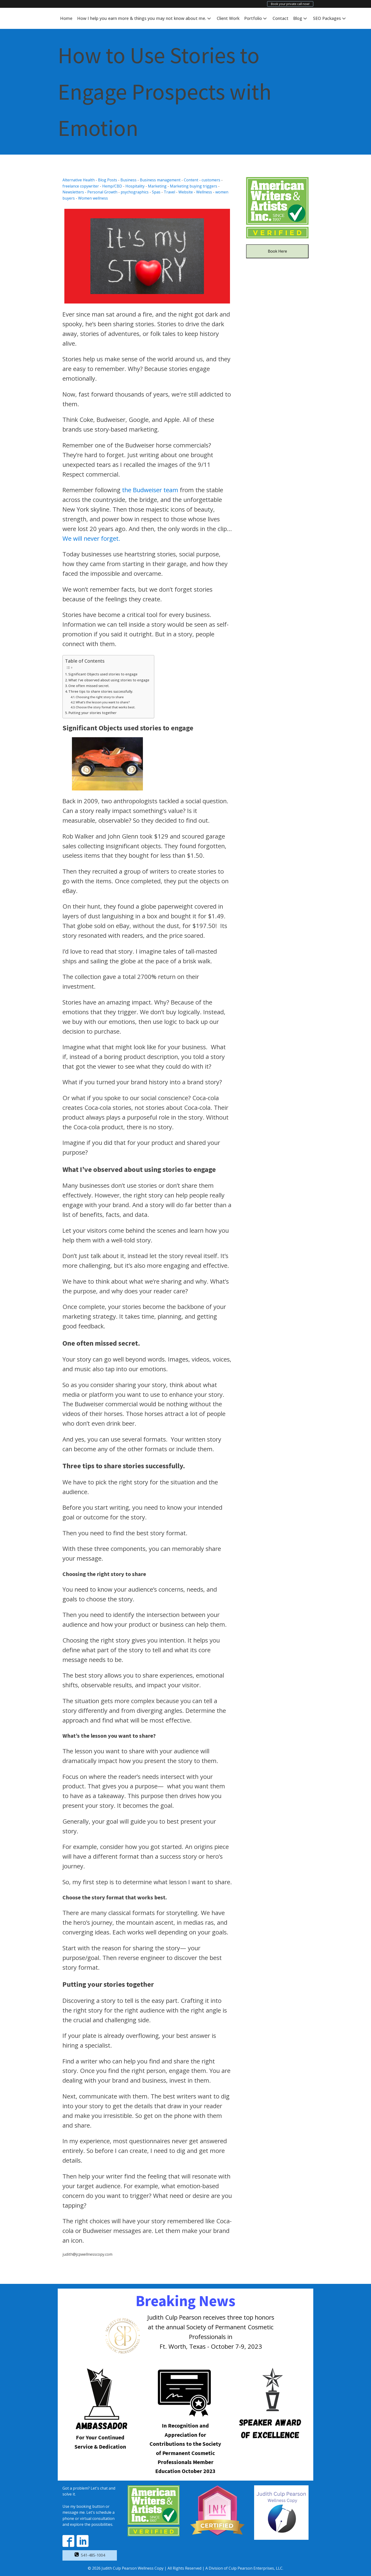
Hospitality (135, 186)
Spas (156, 192)
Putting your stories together (92, 712)
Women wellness (93, 198)
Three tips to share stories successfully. (100, 691)
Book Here (277, 251)
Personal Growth (102, 192)
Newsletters (73, 192)
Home (66, 18)
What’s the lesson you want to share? (103, 702)
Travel (169, 192)
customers (211, 180)
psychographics (135, 192)
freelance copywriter (80, 186)
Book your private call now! (290, 4)
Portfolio (256, 18)
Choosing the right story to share (100, 697)
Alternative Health (78, 180)
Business (128, 180)
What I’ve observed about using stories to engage (108, 680)
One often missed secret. (88, 685)
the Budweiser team (151, 490)
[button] (89, 2555)
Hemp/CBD (112, 186)
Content (191, 180)
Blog (300, 18)
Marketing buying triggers (193, 186)
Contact (280, 18)
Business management (160, 180)
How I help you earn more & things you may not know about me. (144, 18)
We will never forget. (91, 538)
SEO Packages (330, 18)
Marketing (157, 186)
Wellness (204, 192)
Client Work (228, 18)
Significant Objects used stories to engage (102, 674)
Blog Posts (107, 180)
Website (185, 192)
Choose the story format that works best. (105, 707)
